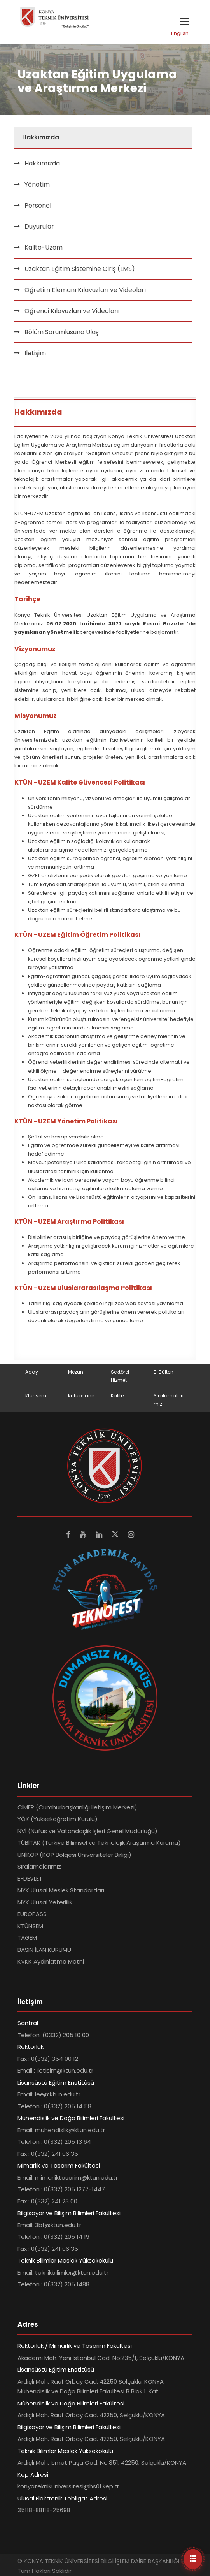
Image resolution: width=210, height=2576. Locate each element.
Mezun (75, 1372)
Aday (31, 1372)
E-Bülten (163, 1372)
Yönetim (37, 184)
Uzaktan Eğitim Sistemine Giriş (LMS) (79, 268)
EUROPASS (32, 1914)
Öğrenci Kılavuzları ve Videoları (71, 310)
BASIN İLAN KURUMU (44, 1950)
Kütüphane (81, 1395)
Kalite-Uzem (43, 247)
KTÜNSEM (30, 1926)
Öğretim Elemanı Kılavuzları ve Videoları (85, 289)
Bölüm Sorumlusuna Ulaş (61, 331)
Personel (37, 205)
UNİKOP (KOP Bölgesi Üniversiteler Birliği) (74, 1855)
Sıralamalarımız (39, 1866)
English (180, 33)
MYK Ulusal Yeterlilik (45, 1902)
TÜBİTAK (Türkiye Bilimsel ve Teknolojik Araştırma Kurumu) (99, 1843)
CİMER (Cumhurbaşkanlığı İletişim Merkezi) (77, 1807)
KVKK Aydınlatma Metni (51, 1961)
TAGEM (27, 1938)
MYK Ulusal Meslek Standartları (61, 1890)
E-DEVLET (30, 1878)
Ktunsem (35, 1395)
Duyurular (39, 226)
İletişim (35, 352)
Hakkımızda (42, 163)
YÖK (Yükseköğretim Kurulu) (58, 1819)
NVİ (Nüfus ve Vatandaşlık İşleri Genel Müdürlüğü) (88, 1831)
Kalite (117, 1395)
